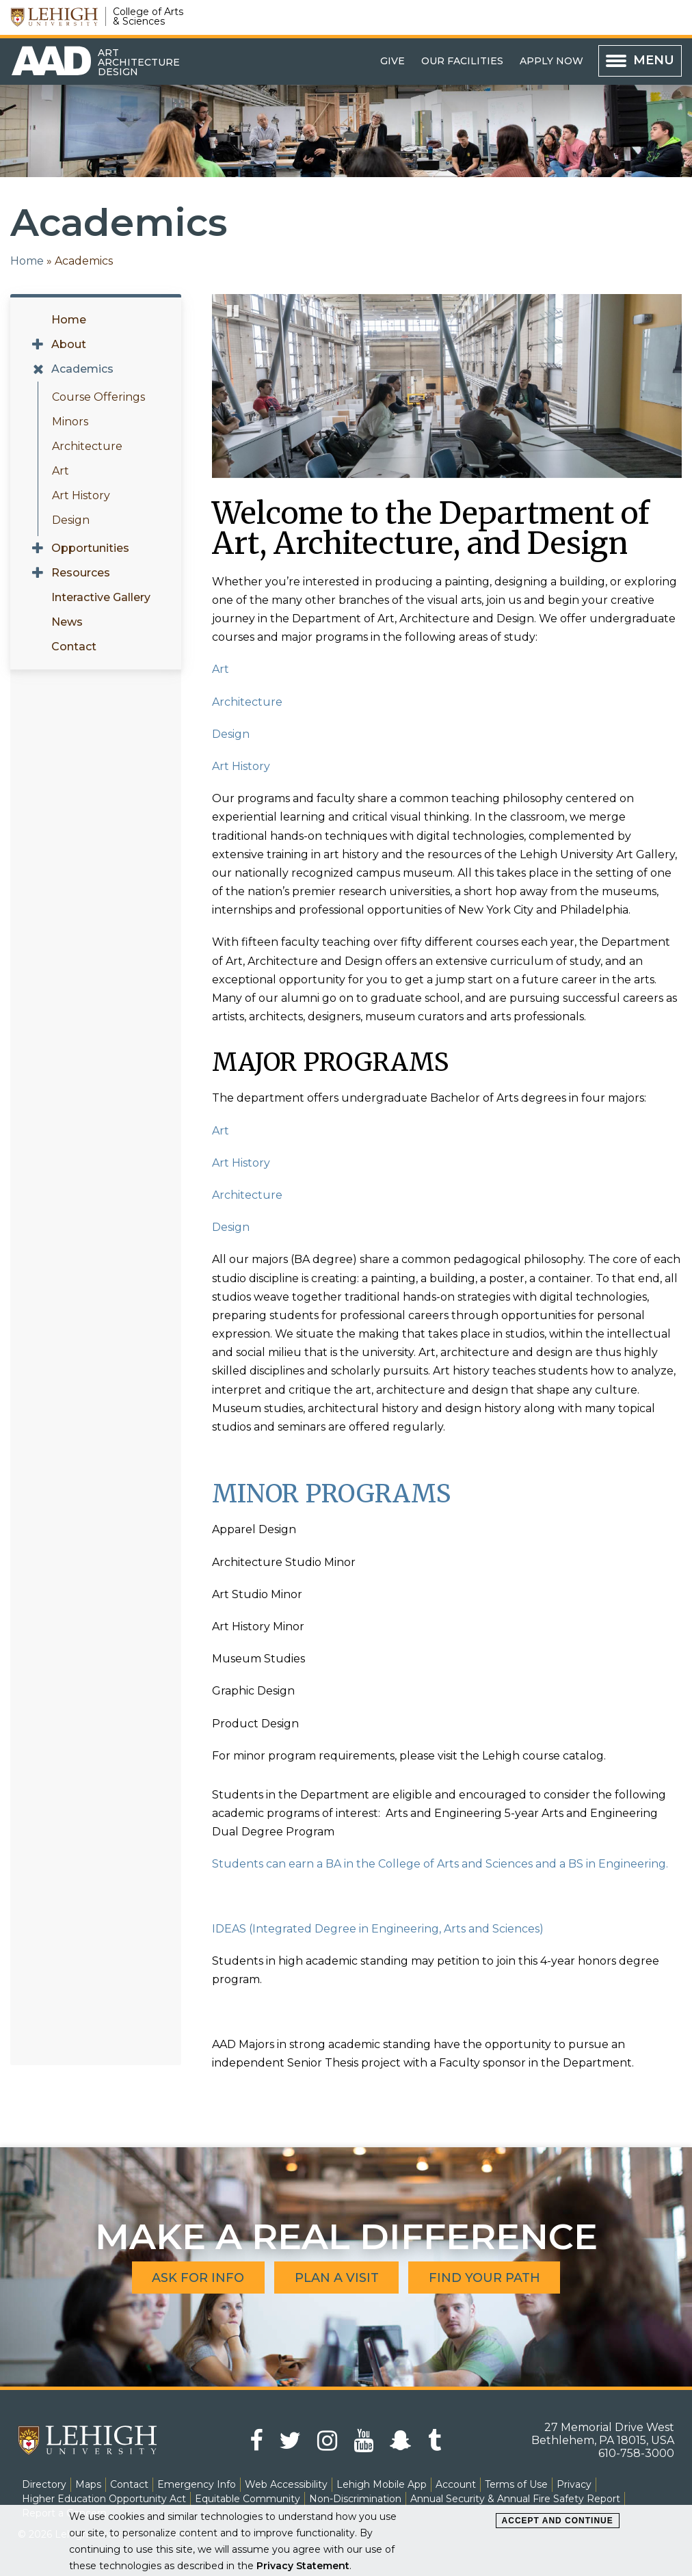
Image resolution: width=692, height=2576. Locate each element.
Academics (82, 368)
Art (60, 470)
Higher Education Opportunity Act (104, 2499)
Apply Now (551, 61)
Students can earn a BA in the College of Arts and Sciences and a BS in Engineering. (440, 1863)
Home (27, 260)
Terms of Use (516, 2484)
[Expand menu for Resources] (38, 573)
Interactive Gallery (100, 597)
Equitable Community (247, 2499)
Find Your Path (485, 2277)
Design (71, 520)
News (67, 621)
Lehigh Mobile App (381, 2484)
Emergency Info (196, 2484)
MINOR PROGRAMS (331, 1493)
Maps (88, 2484)
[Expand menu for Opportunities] (38, 548)
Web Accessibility (286, 2484)
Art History (81, 495)
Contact (73, 646)
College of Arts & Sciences (148, 16)
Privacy (574, 2484)
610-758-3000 (636, 2453)
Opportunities (90, 548)
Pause (234, 317)
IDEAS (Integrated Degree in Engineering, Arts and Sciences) (378, 1928)
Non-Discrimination (355, 2499)
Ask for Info (198, 2277)
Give (392, 61)
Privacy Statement (302, 2566)
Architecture (87, 446)
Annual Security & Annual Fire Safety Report (515, 2499)
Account (456, 2484)
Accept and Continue (557, 2520)
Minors (70, 421)
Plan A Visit (337, 2277)
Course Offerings (98, 396)
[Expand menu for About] (38, 344)
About (68, 344)
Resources (80, 572)
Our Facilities (462, 61)
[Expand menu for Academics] (38, 369)
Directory (44, 2484)
